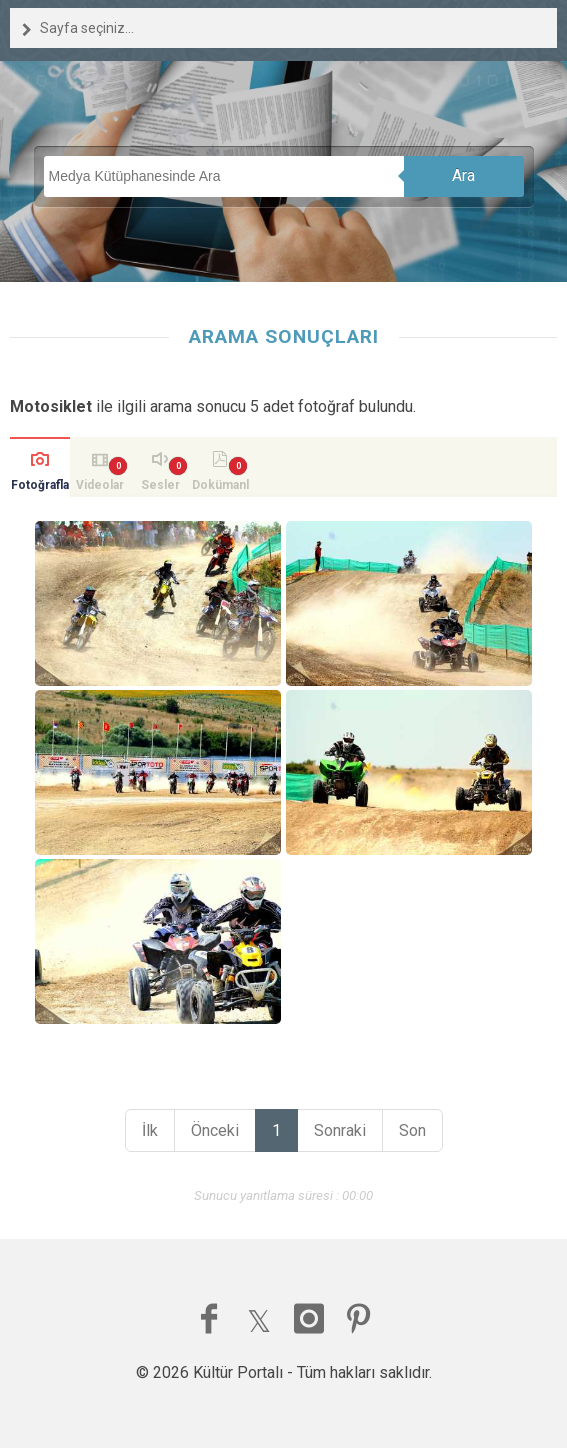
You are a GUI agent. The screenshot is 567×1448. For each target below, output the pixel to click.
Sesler (160, 485)
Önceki (215, 1130)
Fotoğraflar (40, 487)
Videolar (100, 485)
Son (412, 1130)
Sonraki (340, 1130)
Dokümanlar (220, 487)
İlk (150, 1130)
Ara (463, 175)
